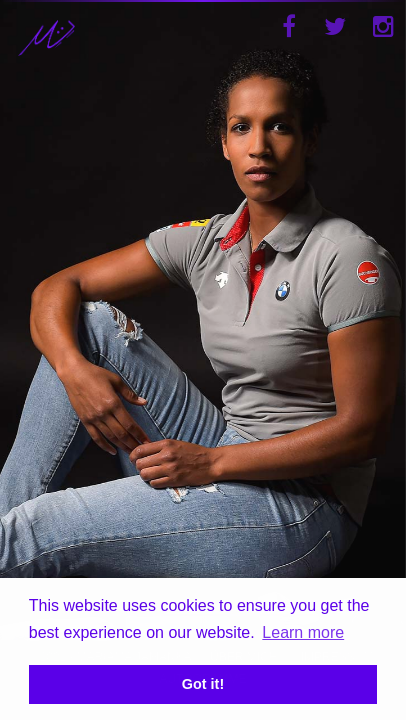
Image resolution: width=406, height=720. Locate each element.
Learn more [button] (303, 632)
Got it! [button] (203, 684)
